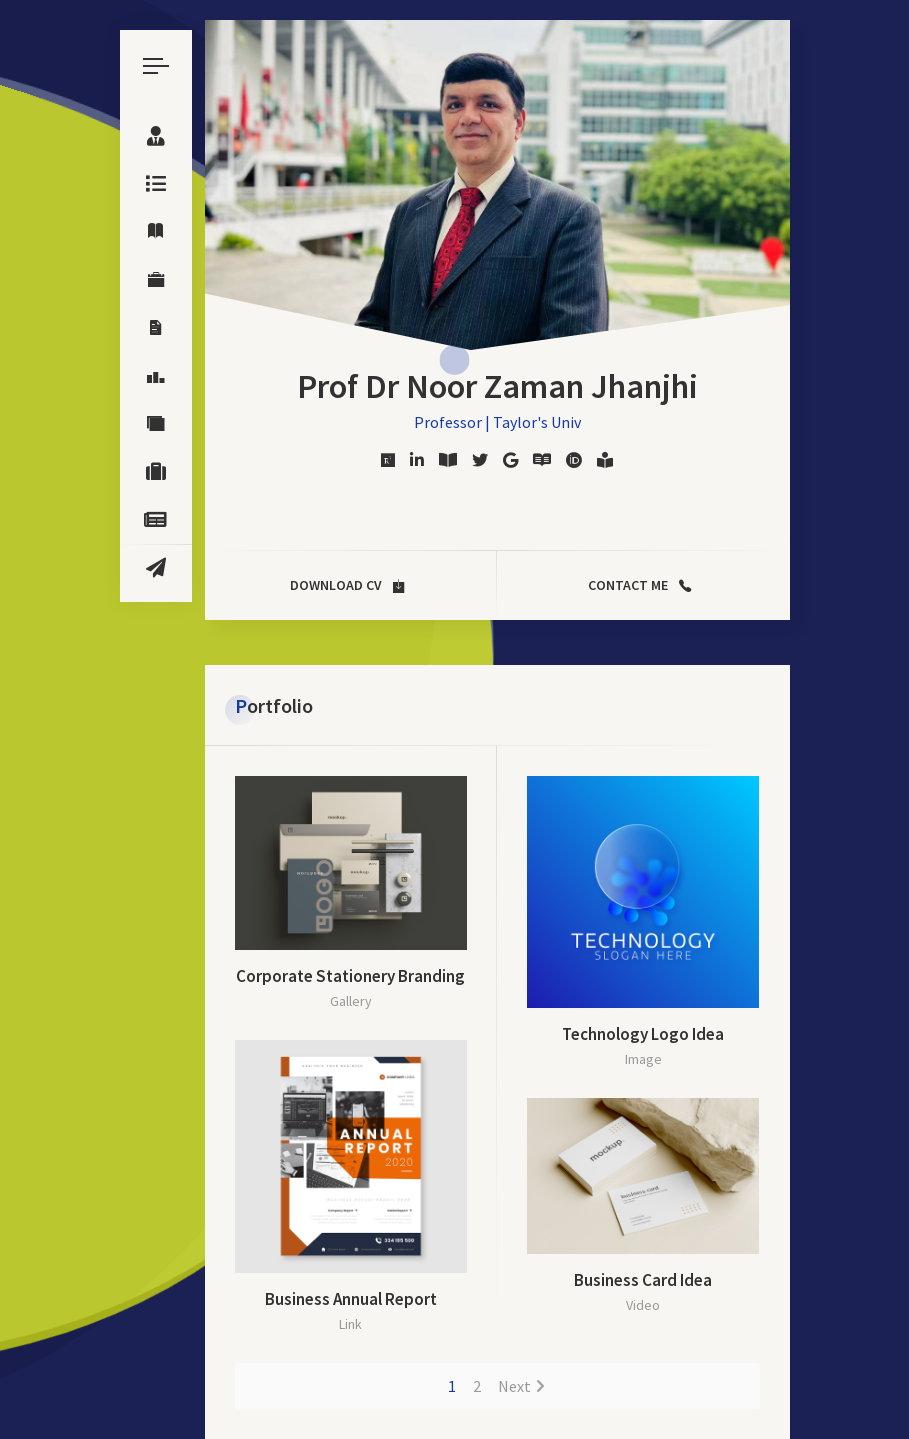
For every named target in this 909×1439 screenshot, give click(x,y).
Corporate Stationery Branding (350, 976)
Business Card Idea (643, 1280)
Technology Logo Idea (643, 1034)
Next (514, 1386)
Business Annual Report (351, 1299)
